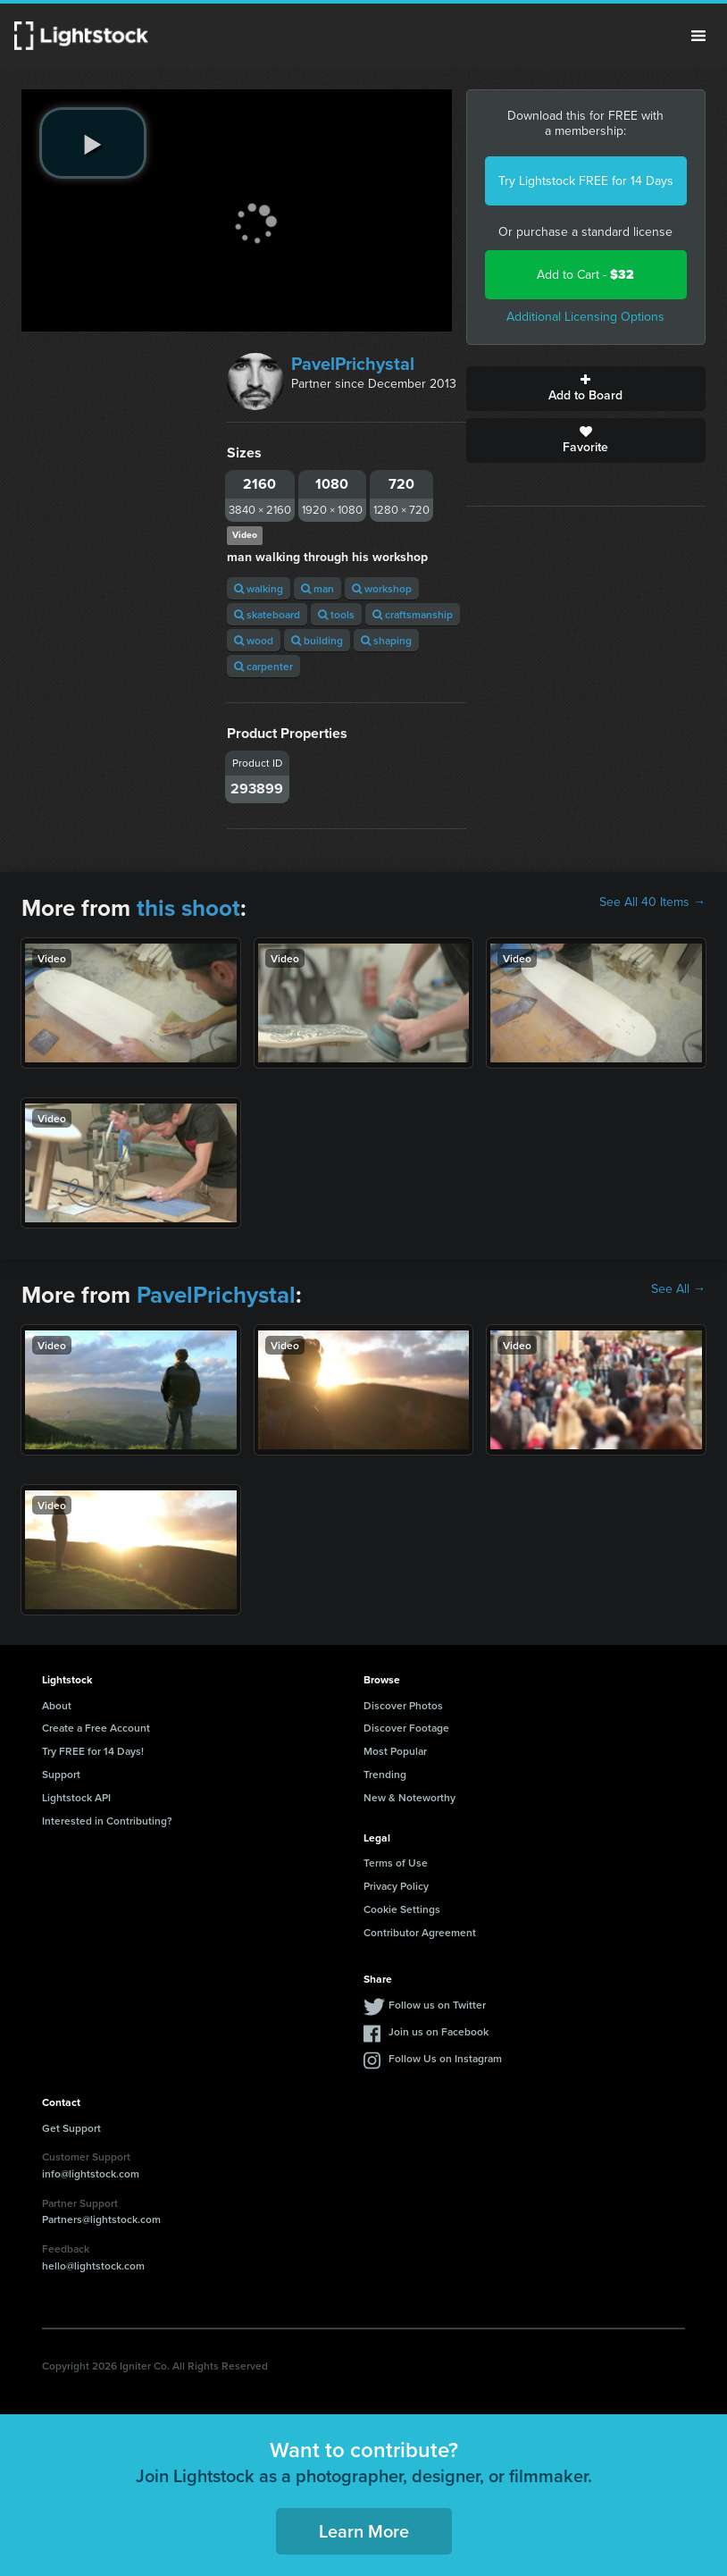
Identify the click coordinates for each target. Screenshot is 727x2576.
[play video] (92, 143)
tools (336, 614)
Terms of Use (396, 1862)
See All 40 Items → (652, 902)
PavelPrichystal (352, 363)
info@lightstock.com (90, 2173)
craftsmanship (412, 614)
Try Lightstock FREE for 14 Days (585, 181)
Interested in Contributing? (107, 1820)
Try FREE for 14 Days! (93, 1750)
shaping (386, 640)
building (317, 640)
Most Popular (395, 1750)
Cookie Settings (402, 1909)
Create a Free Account (96, 1727)
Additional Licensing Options (585, 316)
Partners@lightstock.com (101, 2219)
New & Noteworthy (409, 1797)
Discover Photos (403, 1705)
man (317, 588)
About (56, 1705)
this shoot (188, 908)
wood (253, 640)
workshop (382, 588)
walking (258, 588)
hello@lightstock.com (93, 2265)
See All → (678, 1289)
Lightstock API (76, 1797)
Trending (385, 1774)
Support (61, 1774)
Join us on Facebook (439, 2031)
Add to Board (586, 388)
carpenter (263, 666)
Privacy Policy (396, 1885)
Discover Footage (406, 1727)
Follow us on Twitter (437, 2004)
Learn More (364, 2531)
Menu (698, 35)
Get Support (71, 2127)
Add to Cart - (585, 274)
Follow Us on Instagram (445, 2058)
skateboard (267, 614)
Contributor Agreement (420, 1932)
